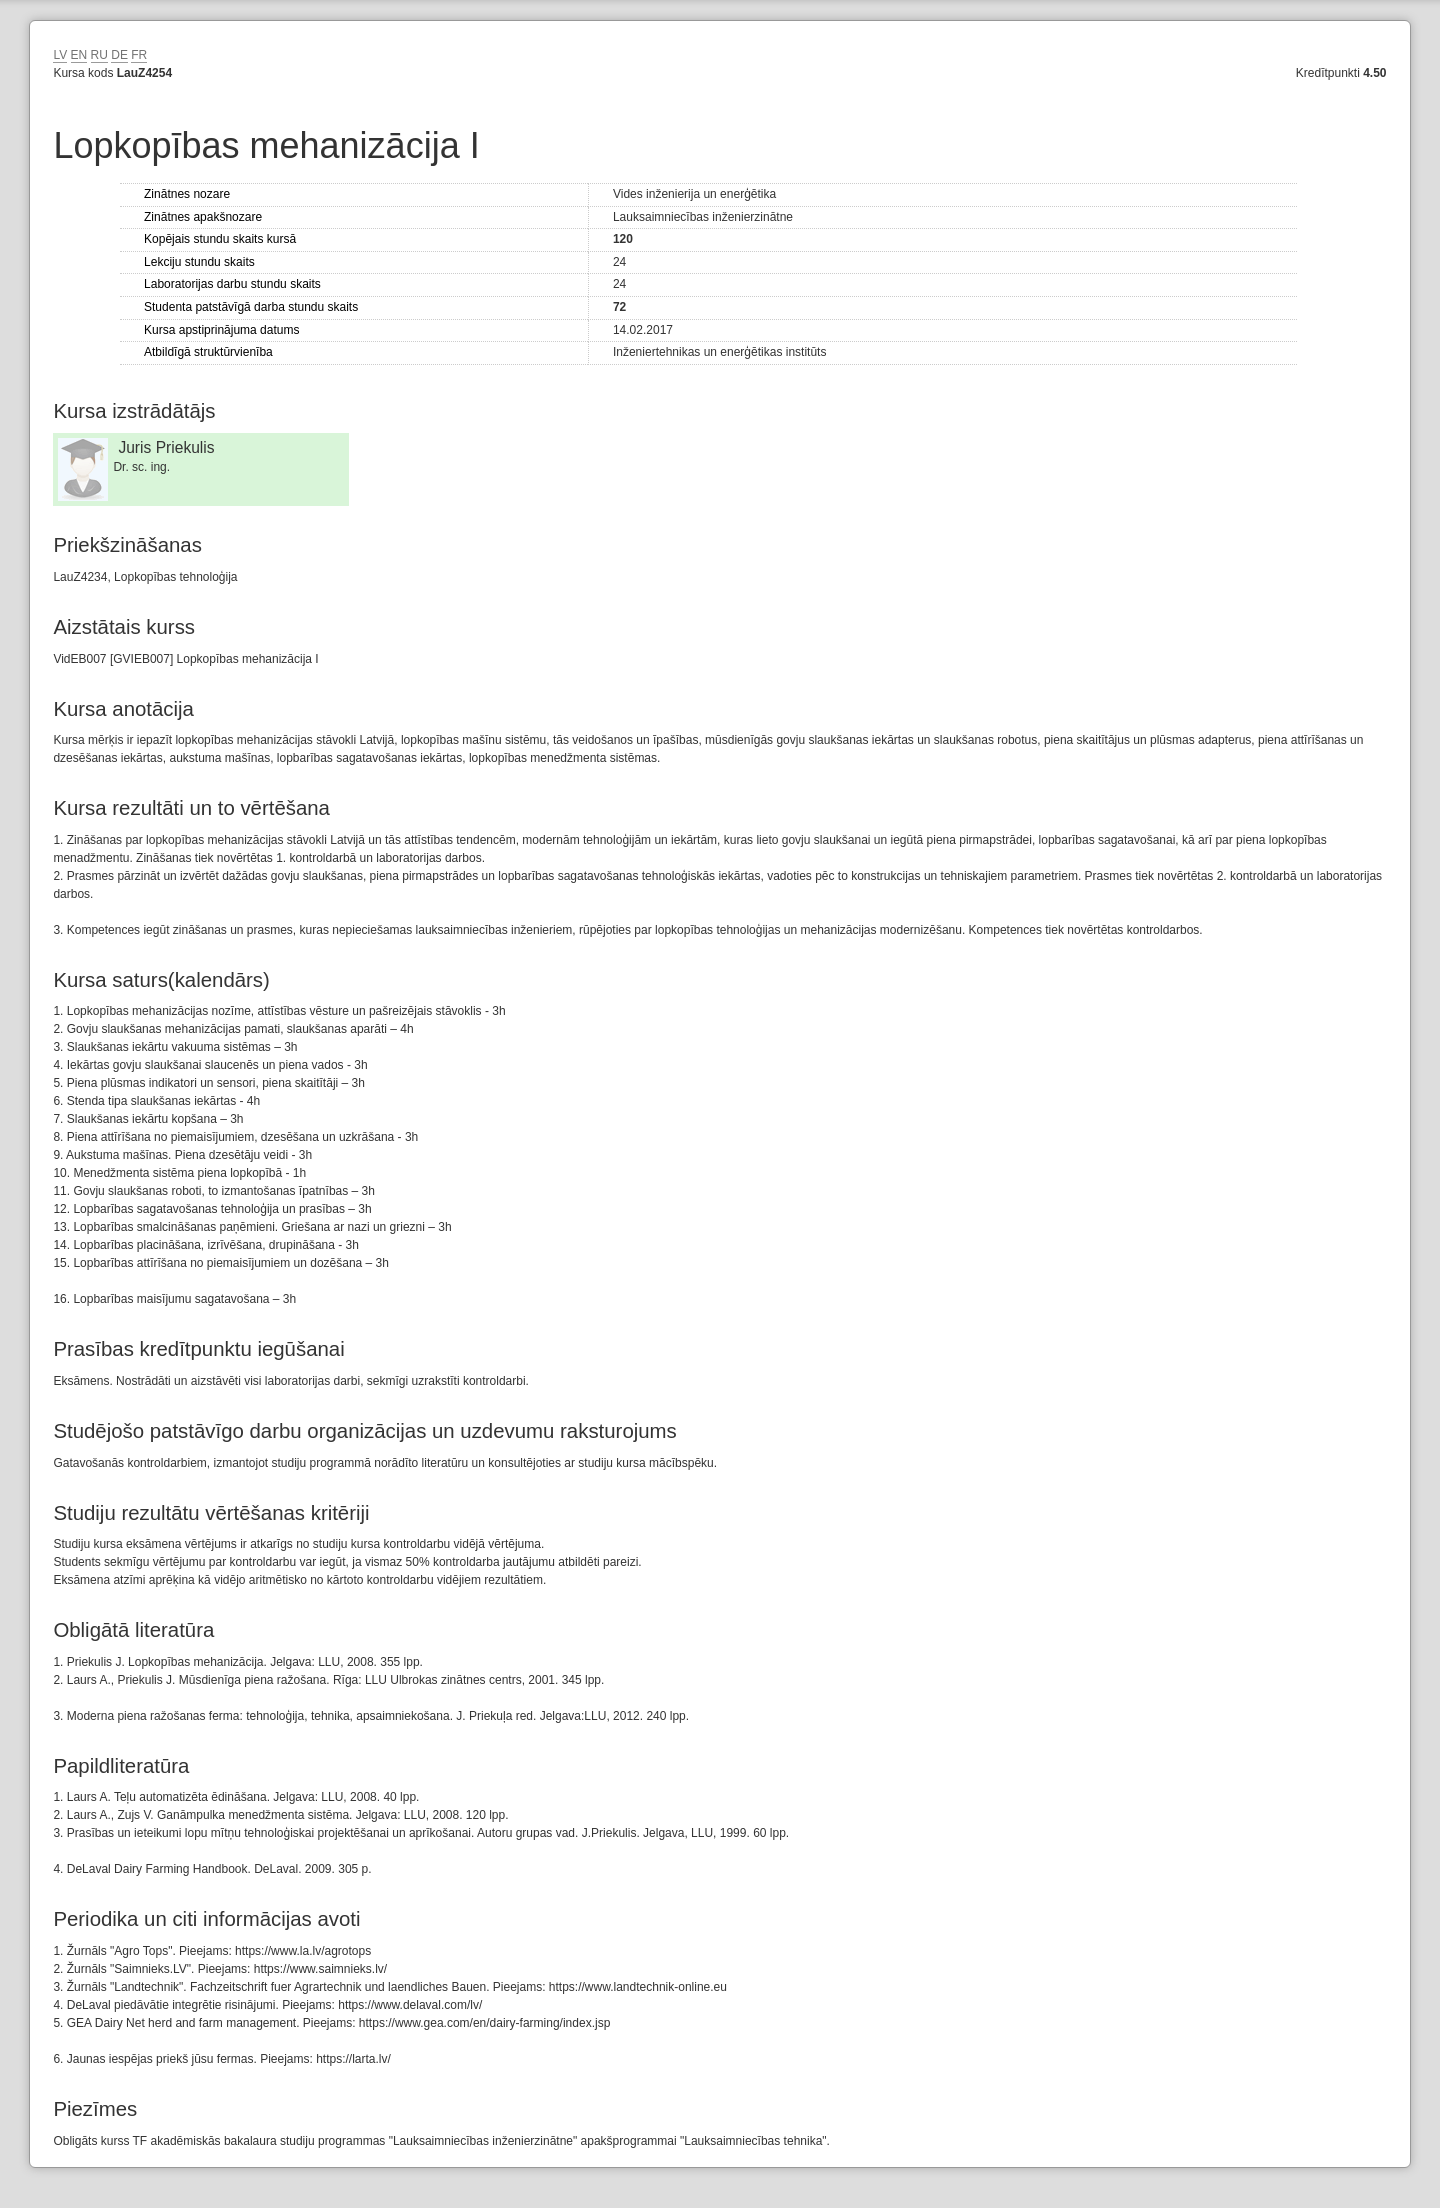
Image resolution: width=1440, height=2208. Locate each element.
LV (60, 55)
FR (139, 55)
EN (79, 55)
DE (119, 55)
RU (99, 55)
